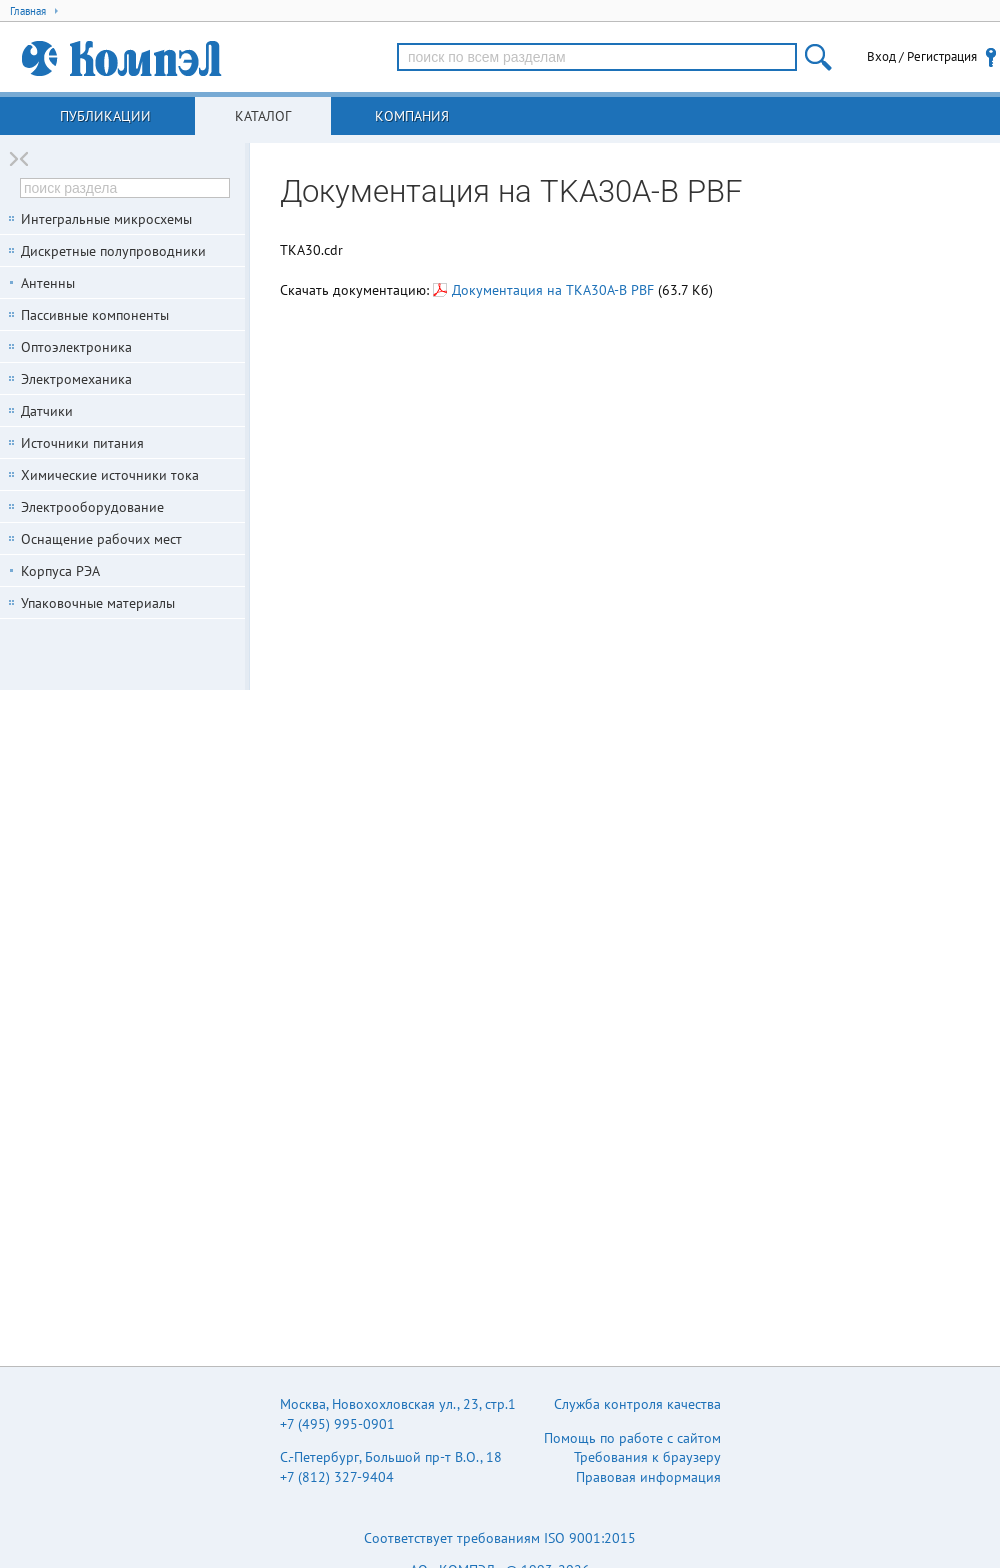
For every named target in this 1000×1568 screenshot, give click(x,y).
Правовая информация (648, 1477)
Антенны (48, 283)
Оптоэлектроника (76, 347)
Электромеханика (76, 379)
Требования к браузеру (647, 1457)
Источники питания (82, 443)
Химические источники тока (110, 475)
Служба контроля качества (637, 1404)
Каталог (263, 116)
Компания (412, 116)
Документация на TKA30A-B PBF (543, 290)
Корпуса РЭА (60, 571)
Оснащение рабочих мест (101, 539)
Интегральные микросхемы (106, 219)
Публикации (105, 116)
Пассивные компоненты (95, 315)
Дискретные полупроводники (113, 251)
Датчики (47, 411)
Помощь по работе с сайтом (632, 1438)
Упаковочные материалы (98, 603)
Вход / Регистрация (922, 56)
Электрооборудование (92, 507)
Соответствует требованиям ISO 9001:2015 (500, 1538)
